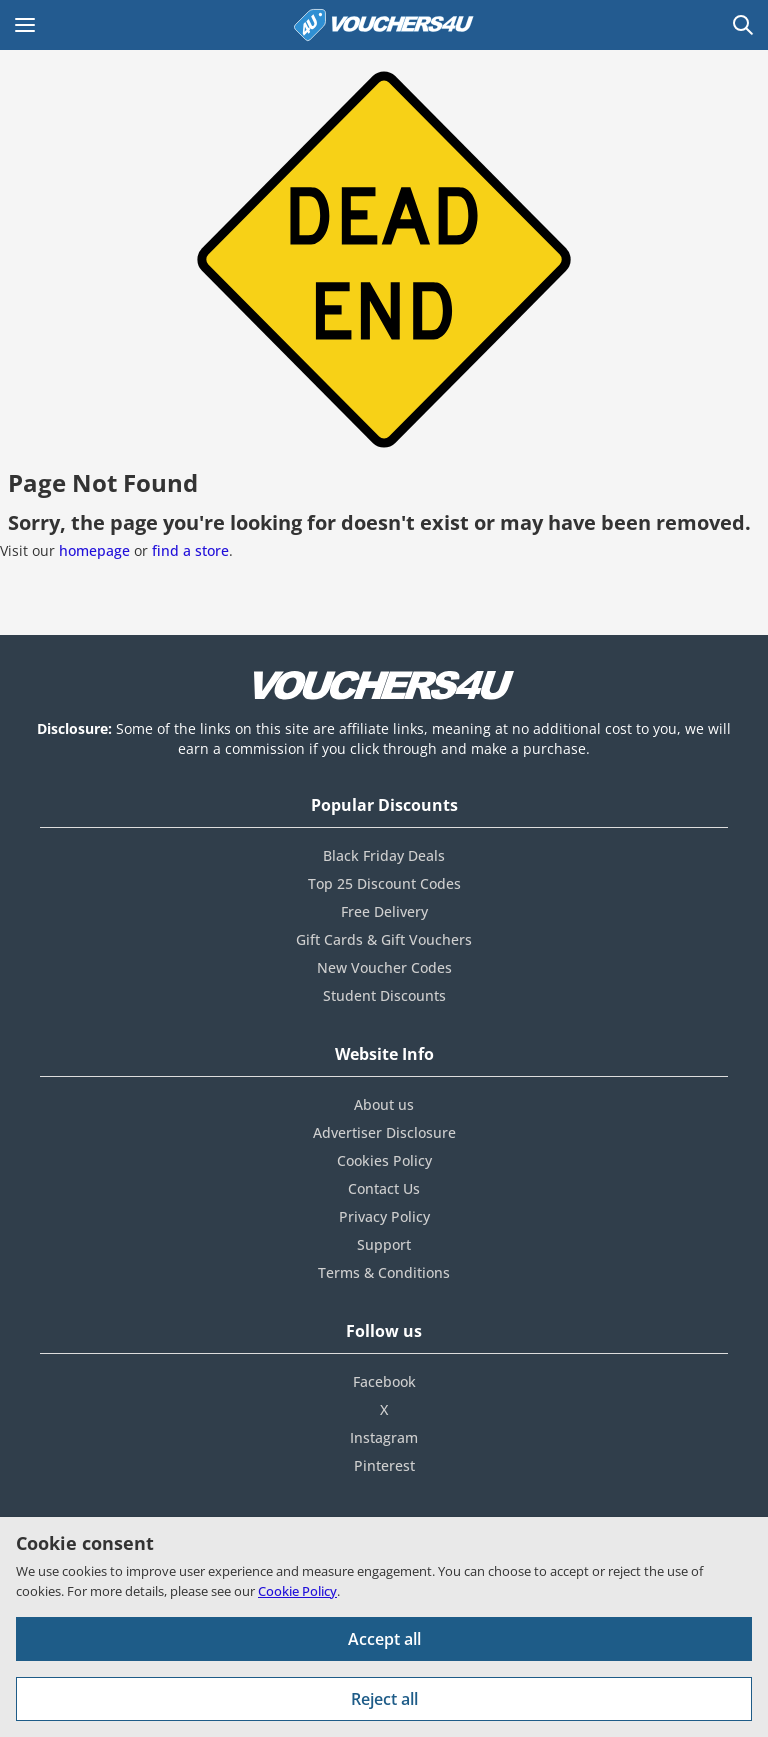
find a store (190, 550)
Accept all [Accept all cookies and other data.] (384, 1639)
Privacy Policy (384, 1216)
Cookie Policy (297, 1591)
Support (384, 1244)
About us (384, 1104)
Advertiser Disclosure (384, 1132)
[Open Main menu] (25, 25)
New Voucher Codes (384, 967)
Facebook (384, 1381)
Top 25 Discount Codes (384, 883)
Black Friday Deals (384, 855)
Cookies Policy (384, 1160)
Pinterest (384, 1465)
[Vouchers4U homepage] (384, 25)
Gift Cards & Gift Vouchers (384, 939)
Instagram (384, 1437)
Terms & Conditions (384, 1272)
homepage (94, 550)
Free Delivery (384, 911)
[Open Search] (743, 25)
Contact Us (384, 1188)
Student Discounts (384, 995)
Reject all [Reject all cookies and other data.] (384, 1699)
